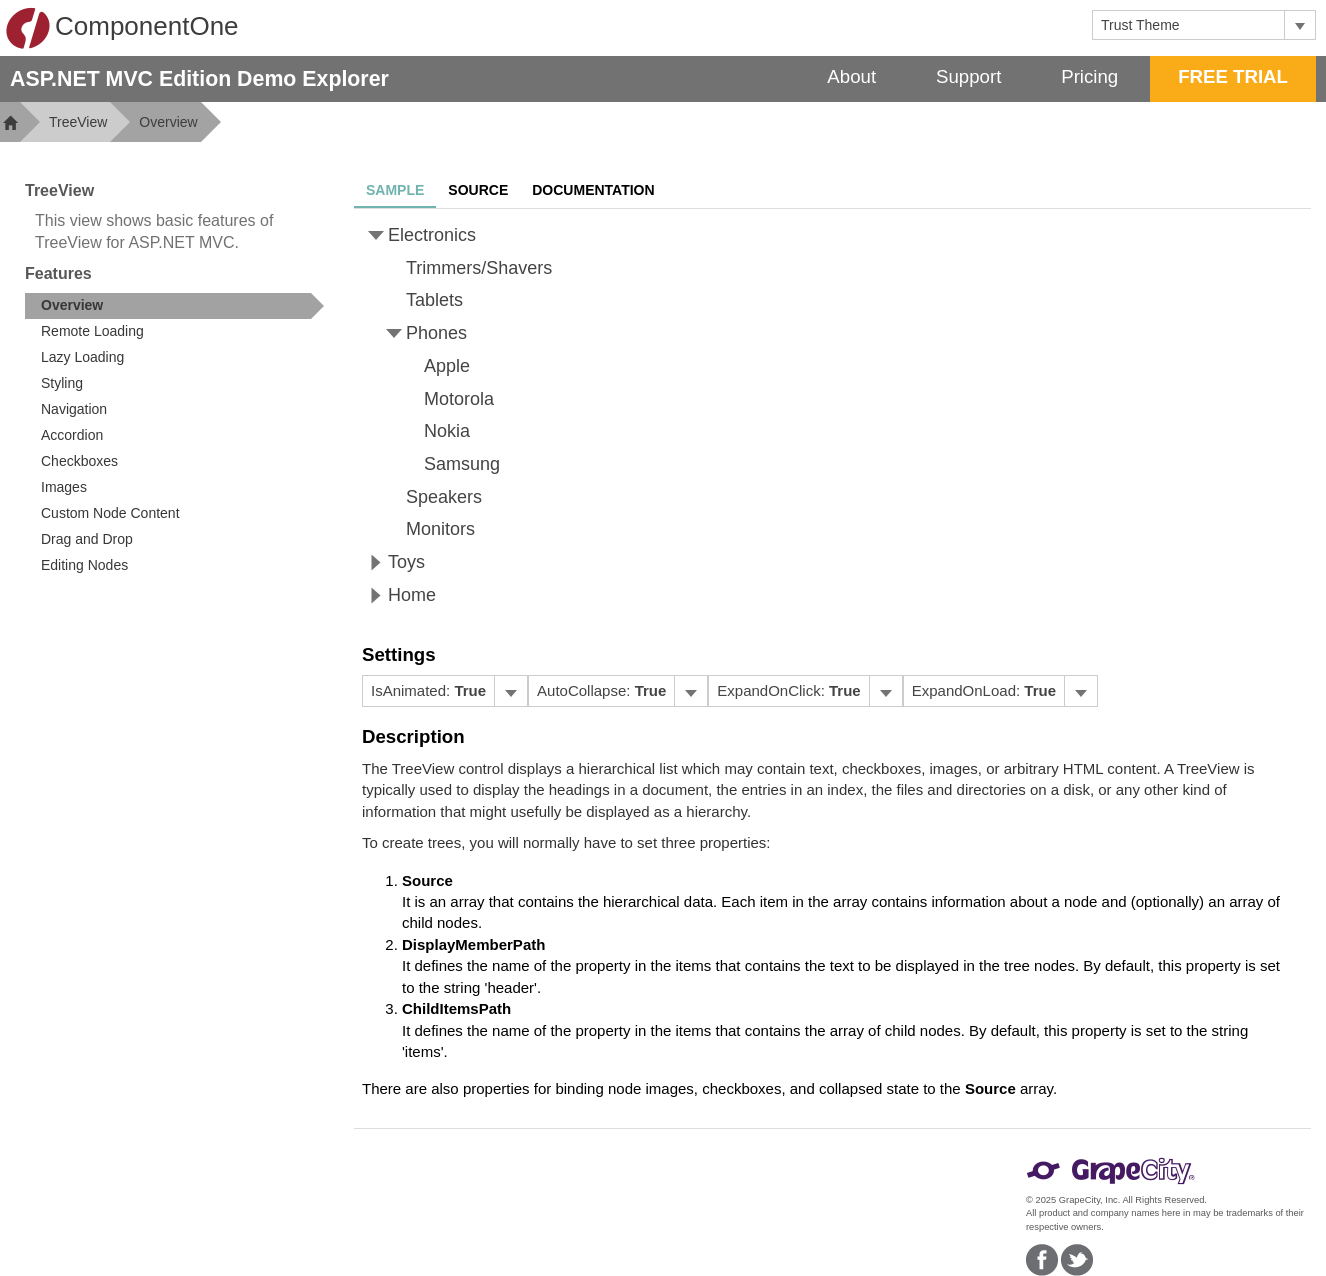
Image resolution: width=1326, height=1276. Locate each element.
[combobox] (1188, 25)
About (851, 76)
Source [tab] (478, 190)
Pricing (1089, 76)
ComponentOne (122, 28)
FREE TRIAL (1233, 76)
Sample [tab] (395, 190)
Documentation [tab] (593, 190)
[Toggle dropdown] (1299, 25)
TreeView (78, 122)
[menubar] (445, 691)
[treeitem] (174, 306)
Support (968, 76)
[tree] (832, 415)
